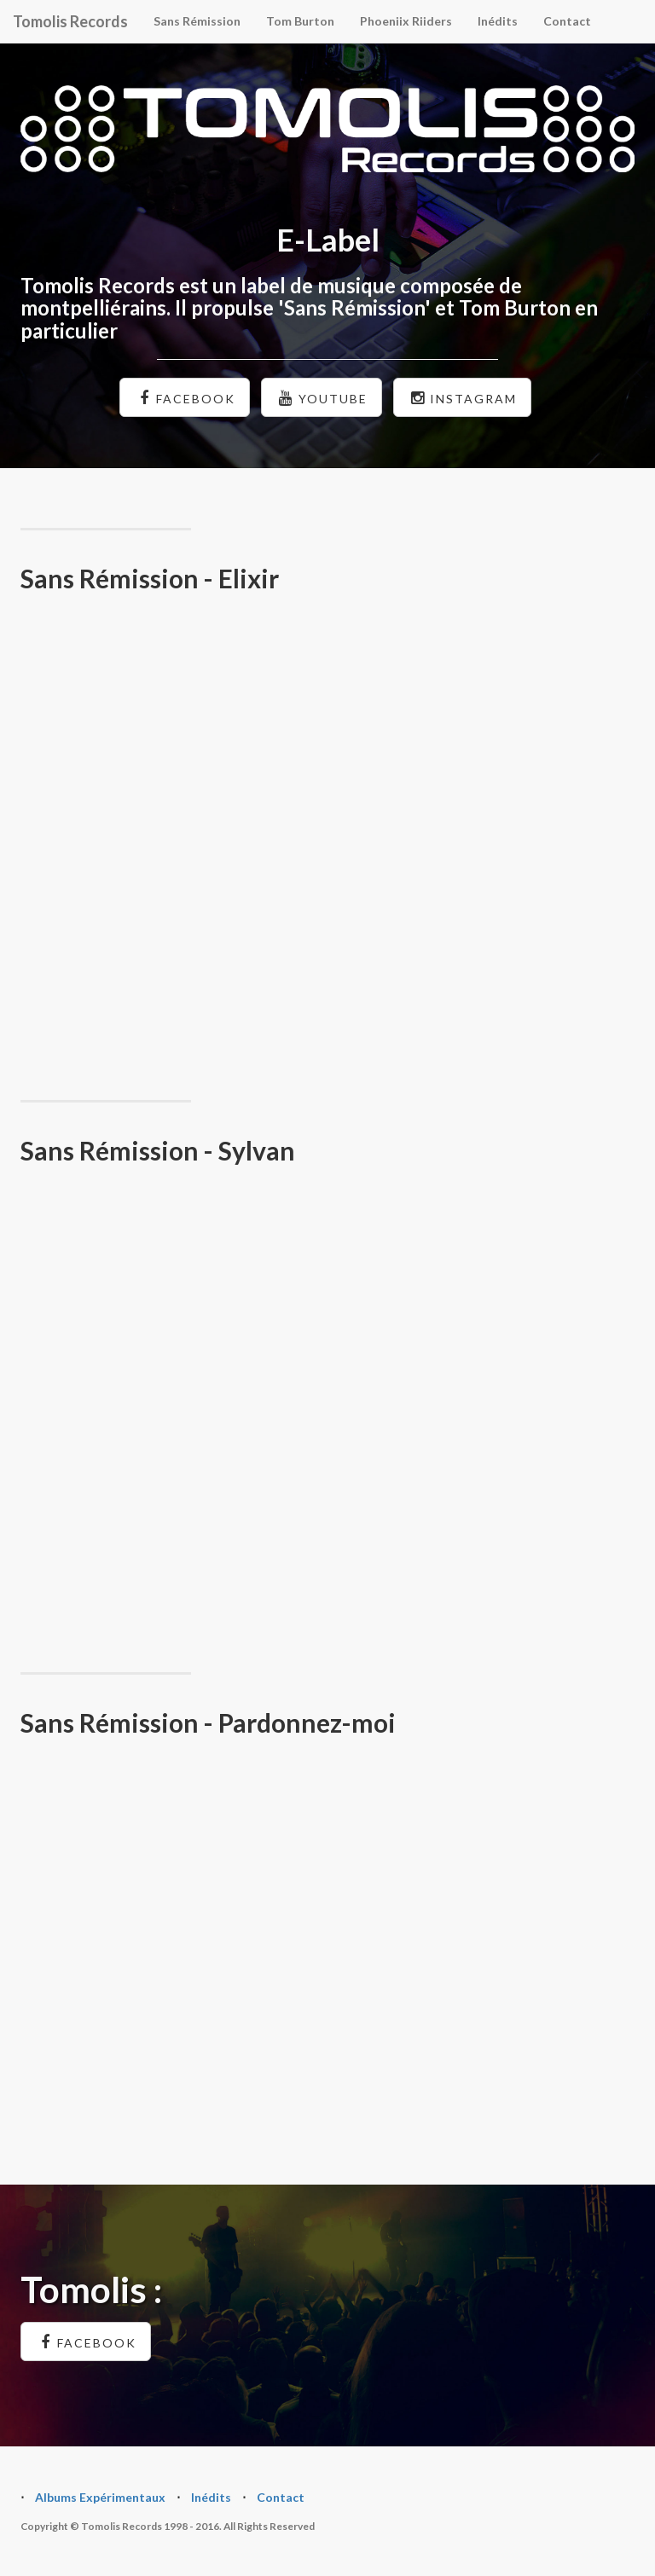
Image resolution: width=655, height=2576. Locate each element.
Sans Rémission (197, 21)
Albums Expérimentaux (100, 2497)
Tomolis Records (70, 21)
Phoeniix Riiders (406, 21)
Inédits (498, 21)
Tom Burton (300, 21)
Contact (567, 21)
